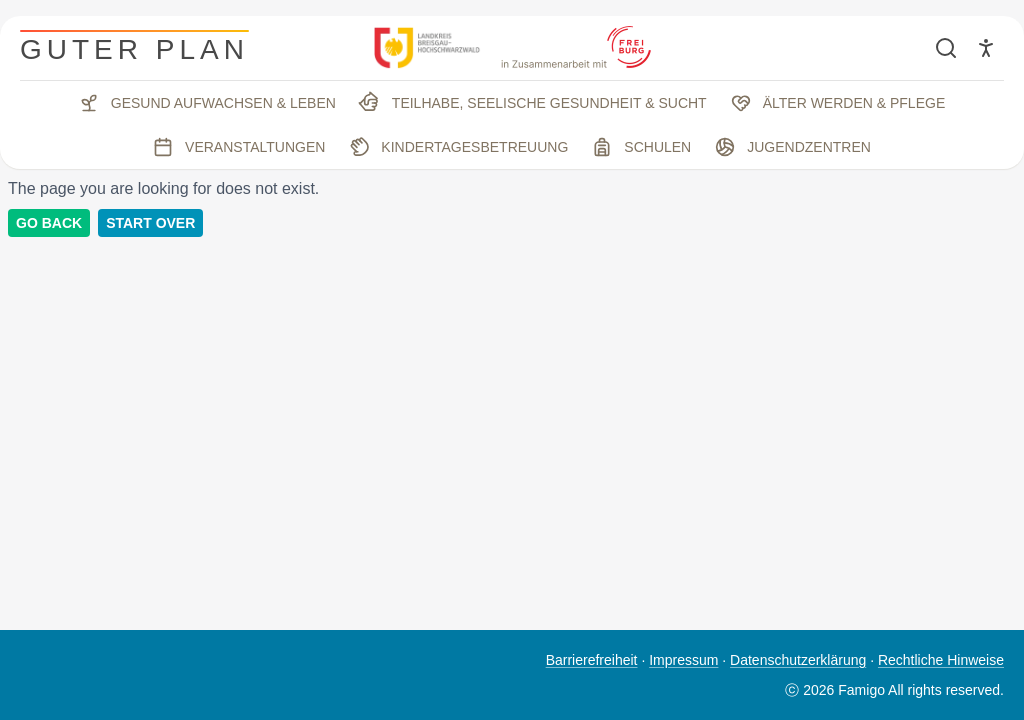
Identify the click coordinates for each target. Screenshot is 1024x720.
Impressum (683, 660)
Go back (49, 223)
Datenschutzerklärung (798, 660)
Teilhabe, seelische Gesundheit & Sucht (531, 103)
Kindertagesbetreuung (456, 147)
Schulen (641, 147)
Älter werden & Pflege (838, 103)
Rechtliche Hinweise (941, 660)
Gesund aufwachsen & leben (207, 103)
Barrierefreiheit (592, 660)
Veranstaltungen (239, 147)
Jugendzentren (793, 147)
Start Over (150, 223)
